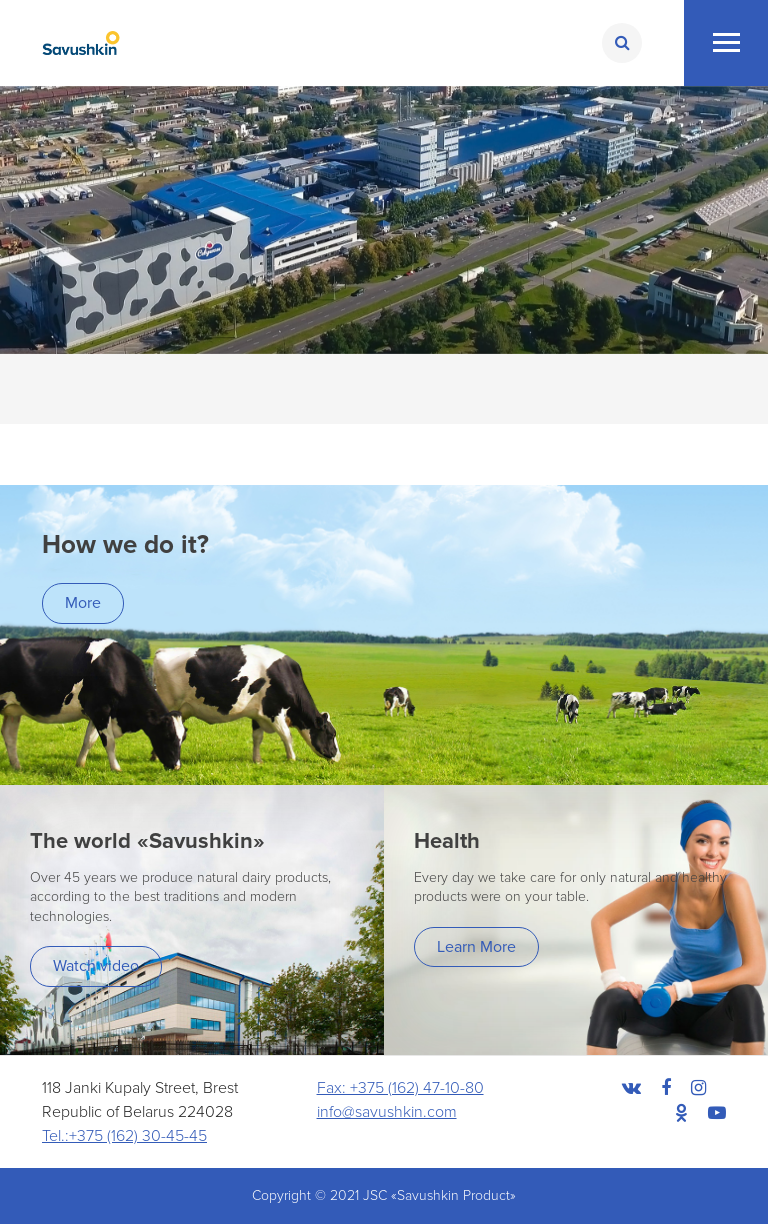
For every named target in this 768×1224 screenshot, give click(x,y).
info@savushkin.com (387, 1112)
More (83, 603)
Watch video (96, 966)
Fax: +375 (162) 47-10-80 (400, 1088)
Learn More (476, 947)
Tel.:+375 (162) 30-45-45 (124, 1136)
